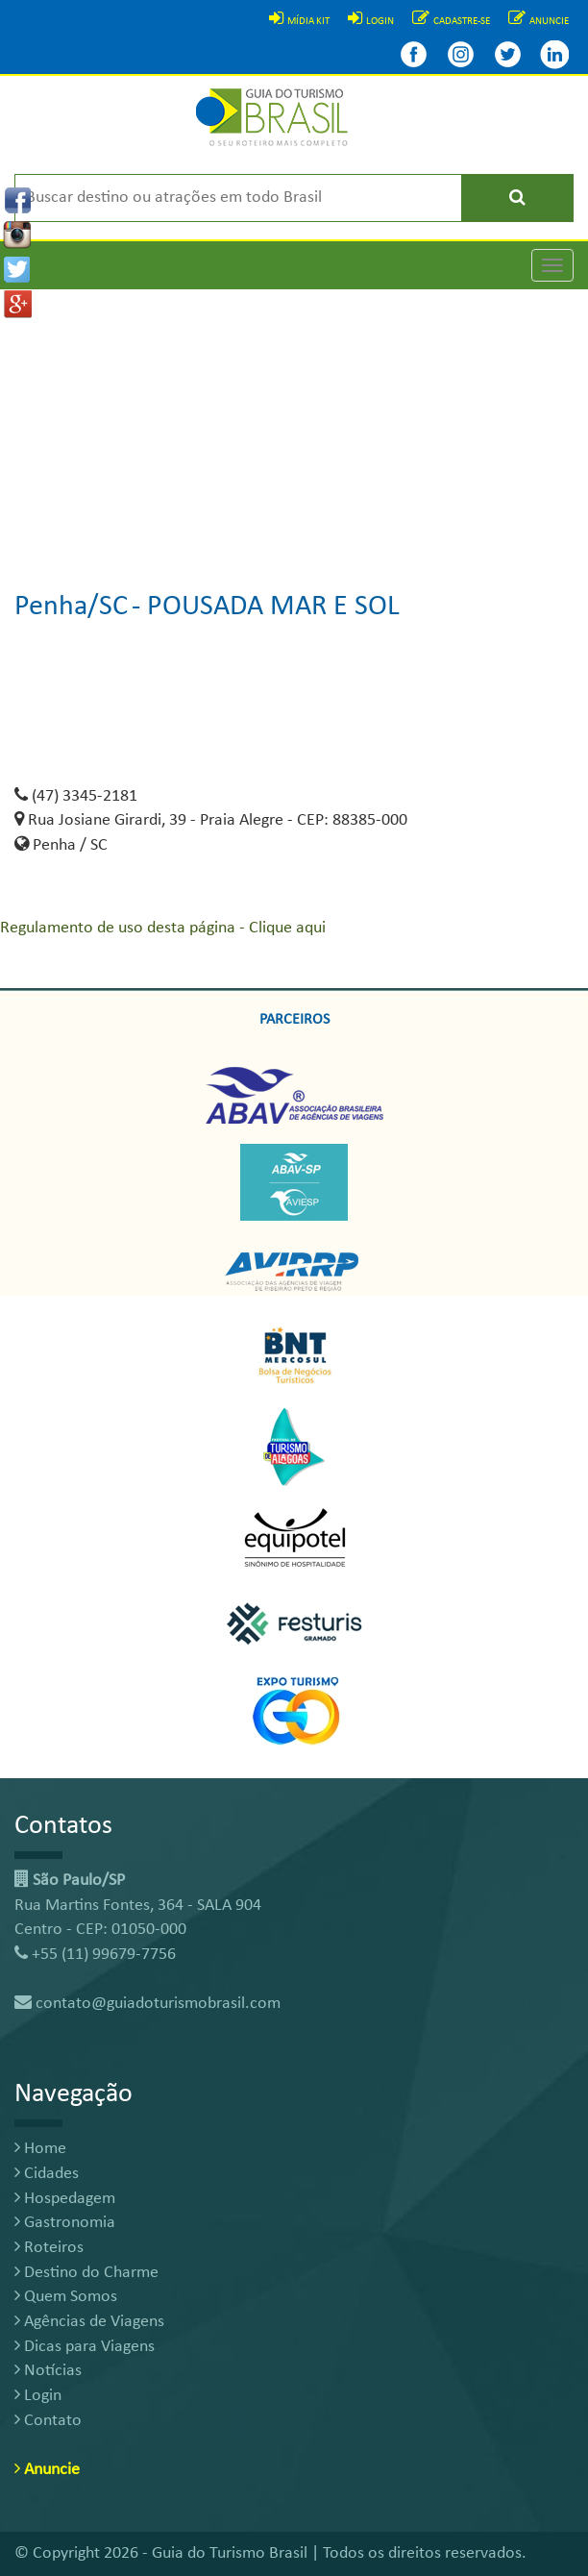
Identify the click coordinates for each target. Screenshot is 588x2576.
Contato (48, 2421)
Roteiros (49, 2248)
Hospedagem (64, 2199)
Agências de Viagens (89, 2322)
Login (37, 2396)
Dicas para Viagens (84, 2347)
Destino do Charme (86, 2273)
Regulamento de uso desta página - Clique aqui (163, 928)
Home (40, 2149)
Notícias (48, 2371)
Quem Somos (65, 2297)
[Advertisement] (294, 423)
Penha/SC (71, 607)
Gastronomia (64, 2223)
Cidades (46, 2174)
